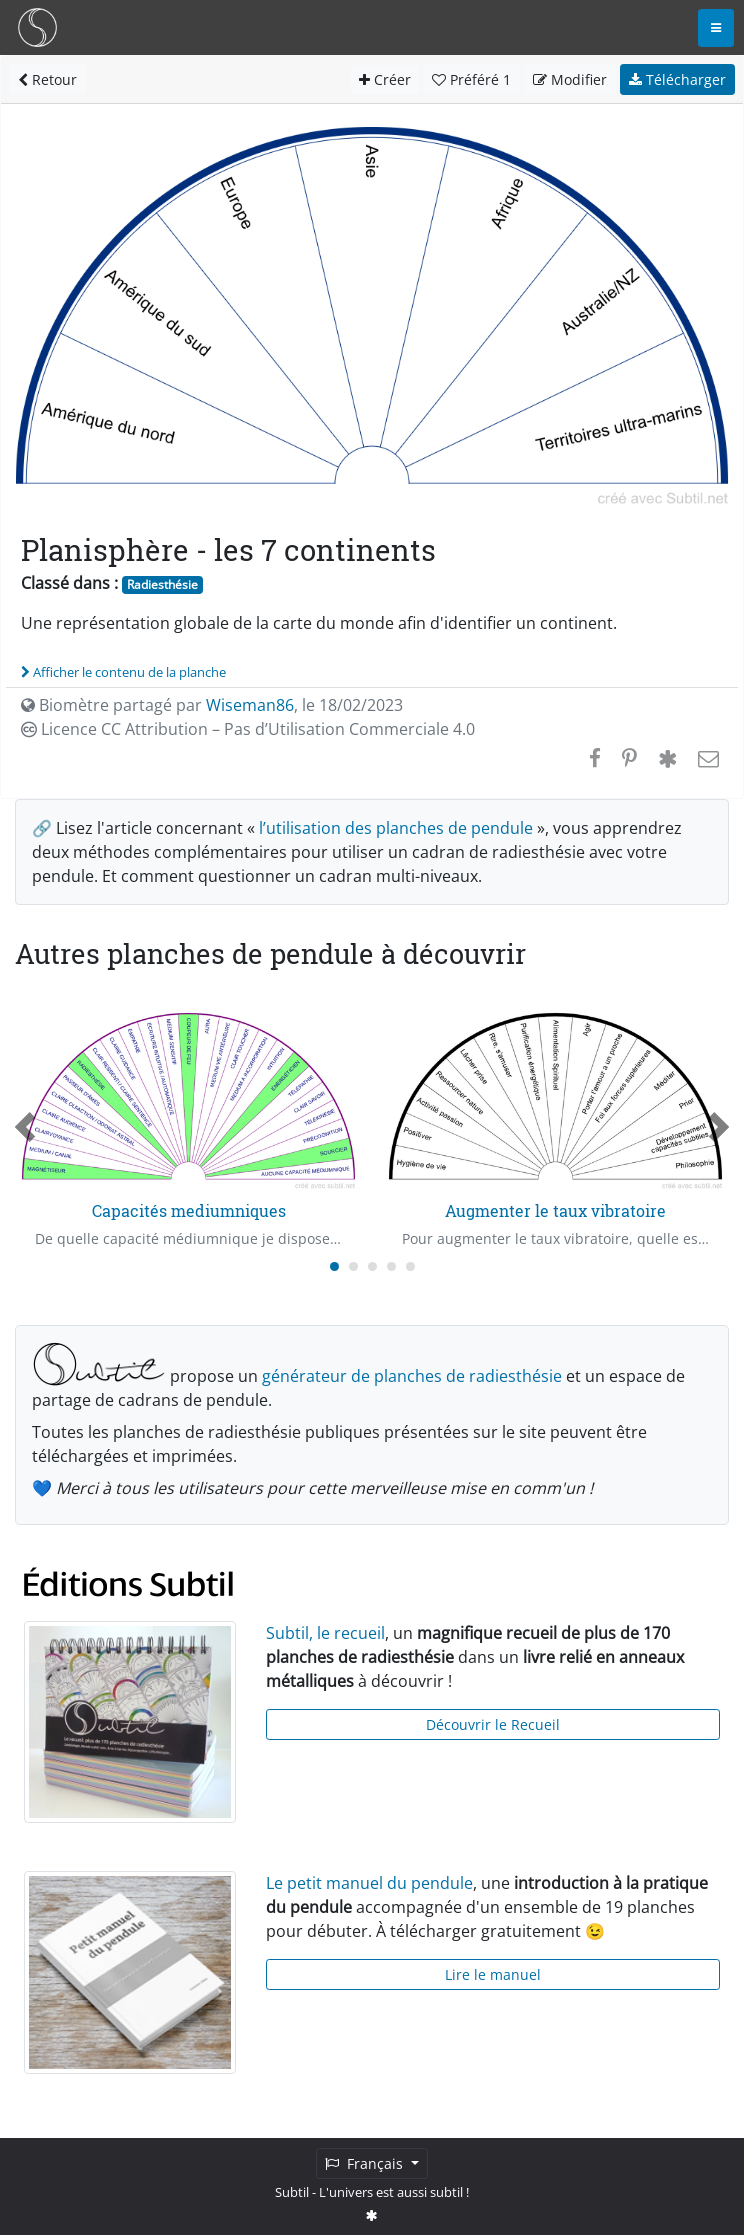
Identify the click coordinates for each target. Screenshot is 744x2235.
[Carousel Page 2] (353, 1266)
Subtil (292, 2192)
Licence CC (248, 729)
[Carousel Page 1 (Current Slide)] (334, 1266)
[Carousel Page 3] (372, 1266)
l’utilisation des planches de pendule (396, 828)
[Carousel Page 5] (410, 1266)
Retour (47, 79)
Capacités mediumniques (189, 1210)
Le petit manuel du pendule (369, 1883)
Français (366, 2163)
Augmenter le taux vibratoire (555, 1210)
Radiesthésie (162, 584)
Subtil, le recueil (325, 1633)
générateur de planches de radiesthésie (412, 1376)
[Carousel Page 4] (391, 1266)
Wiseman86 (250, 705)
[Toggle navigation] (716, 28)
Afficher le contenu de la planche (123, 672)
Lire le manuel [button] (493, 1974)
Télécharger (677, 79)
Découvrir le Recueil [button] (493, 1724)
